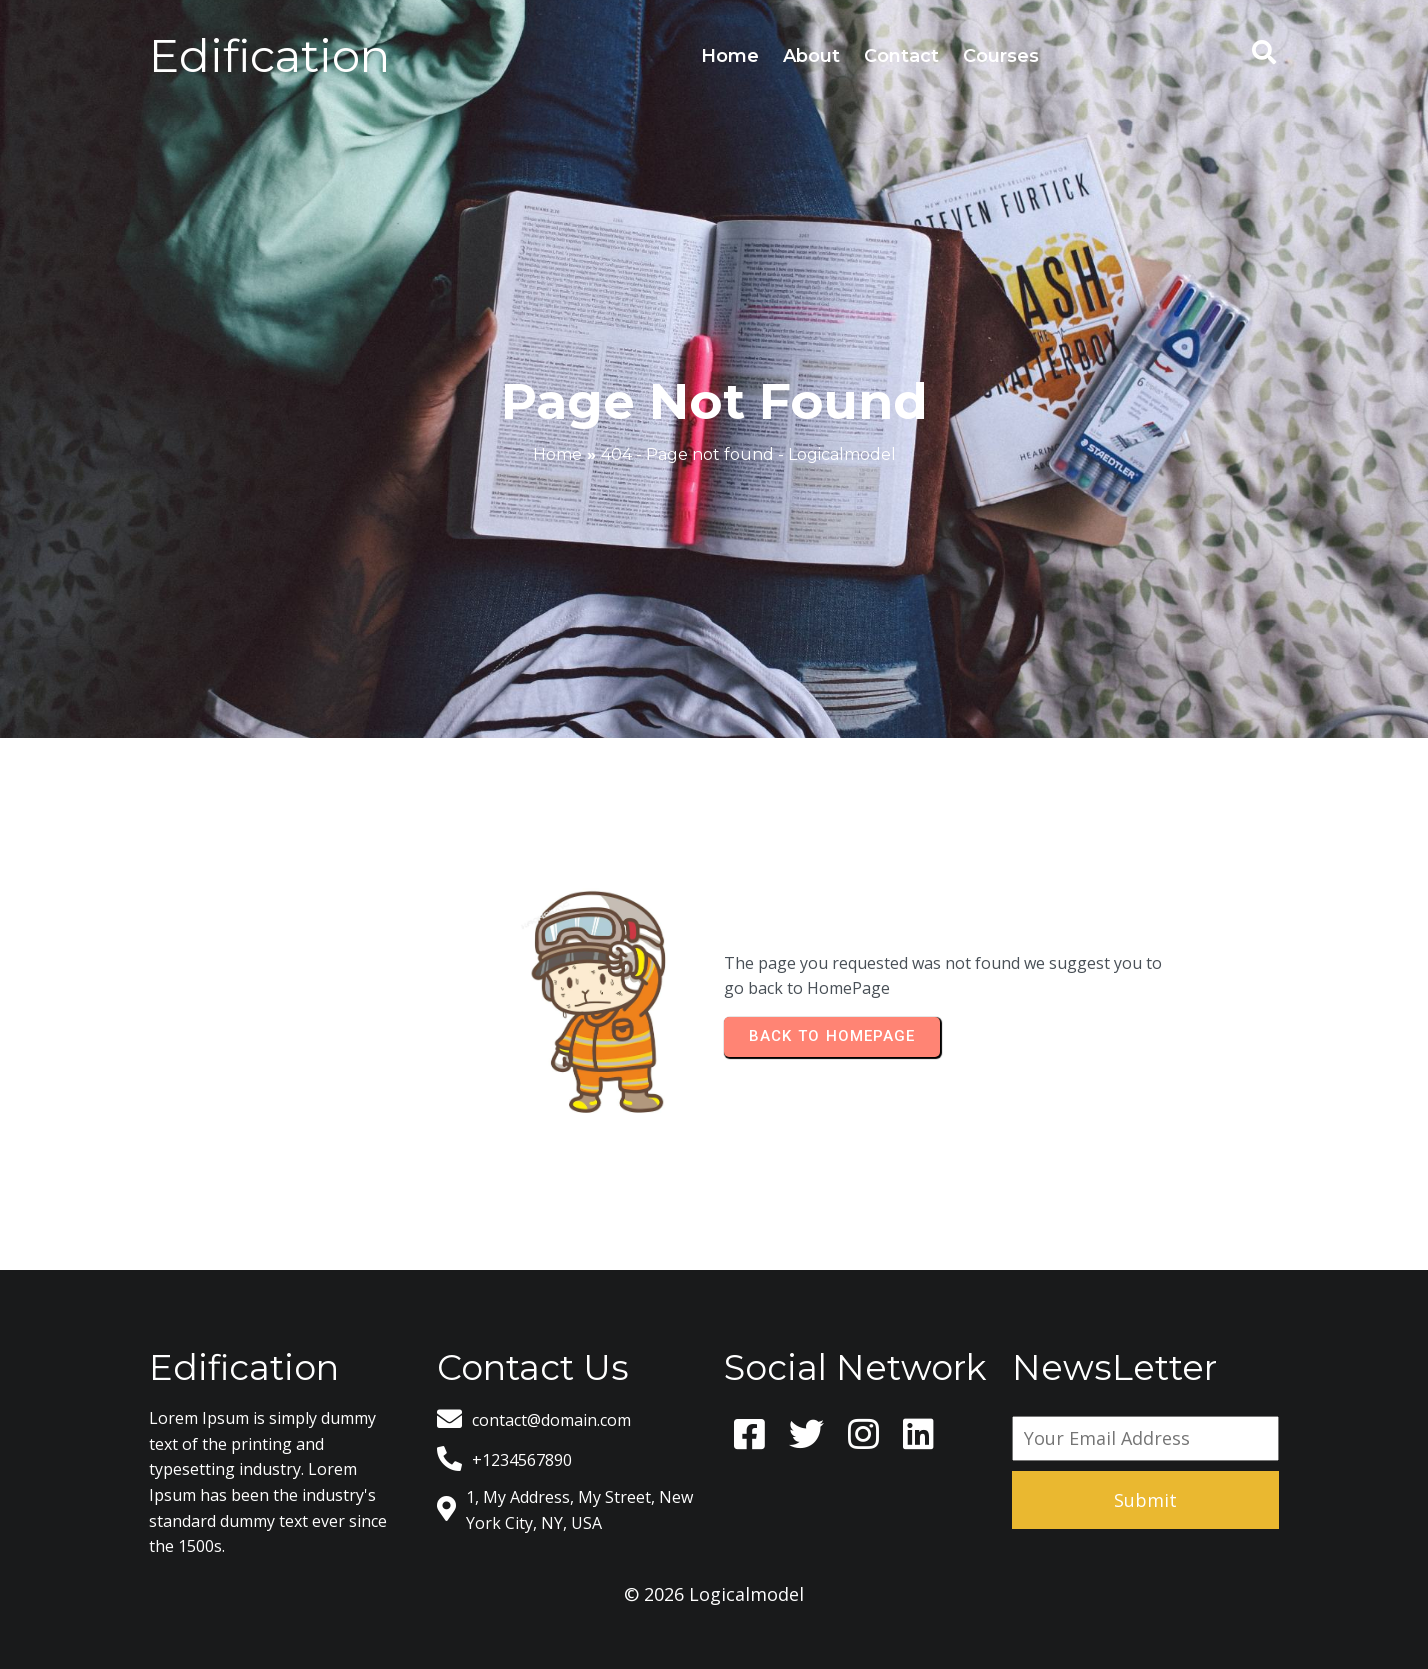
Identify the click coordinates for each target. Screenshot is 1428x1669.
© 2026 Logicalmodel (714, 1594)
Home (557, 454)
